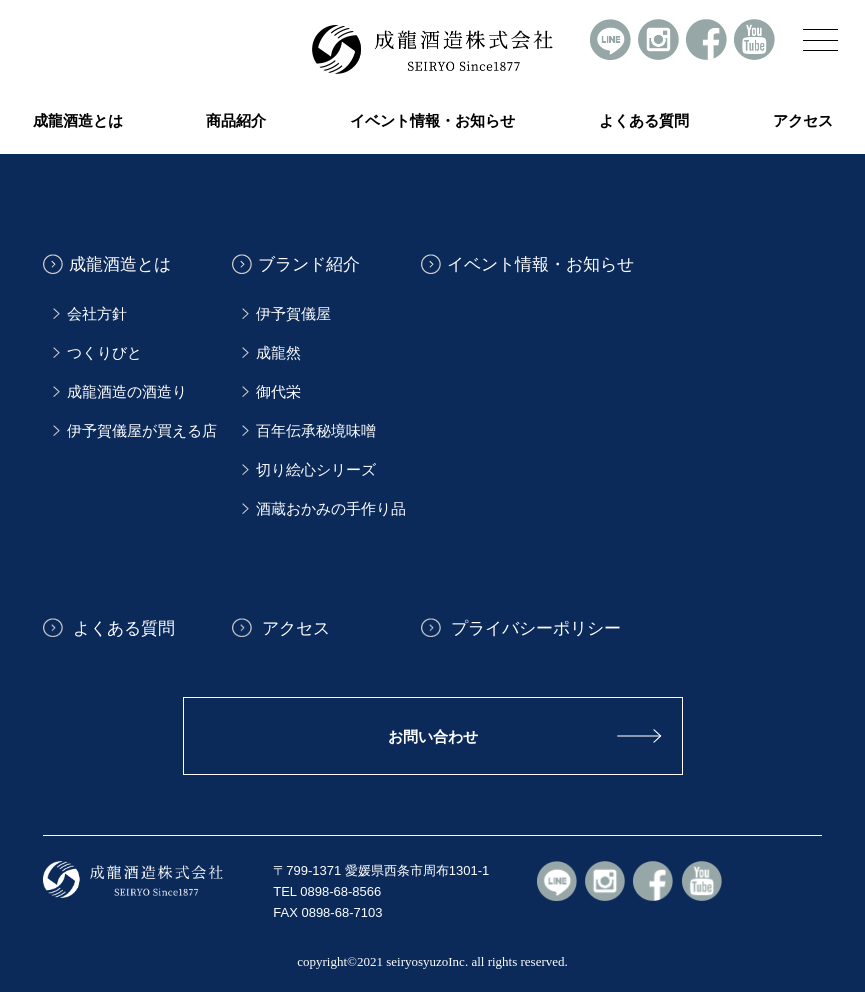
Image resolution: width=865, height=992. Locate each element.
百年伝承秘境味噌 (316, 431)
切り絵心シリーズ (316, 470)
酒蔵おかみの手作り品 (331, 509)
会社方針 (97, 314)
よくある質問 (644, 121)
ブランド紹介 (309, 264)
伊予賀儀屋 (293, 314)
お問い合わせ (433, 736)
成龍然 (278, 353)
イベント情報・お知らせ (432, 121)
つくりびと (104, 353)
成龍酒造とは (120, 264)
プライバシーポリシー (534, 627)
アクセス (803, 121)
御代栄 (278, 392)
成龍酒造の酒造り (127, 392)
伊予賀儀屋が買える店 (142, 431)
